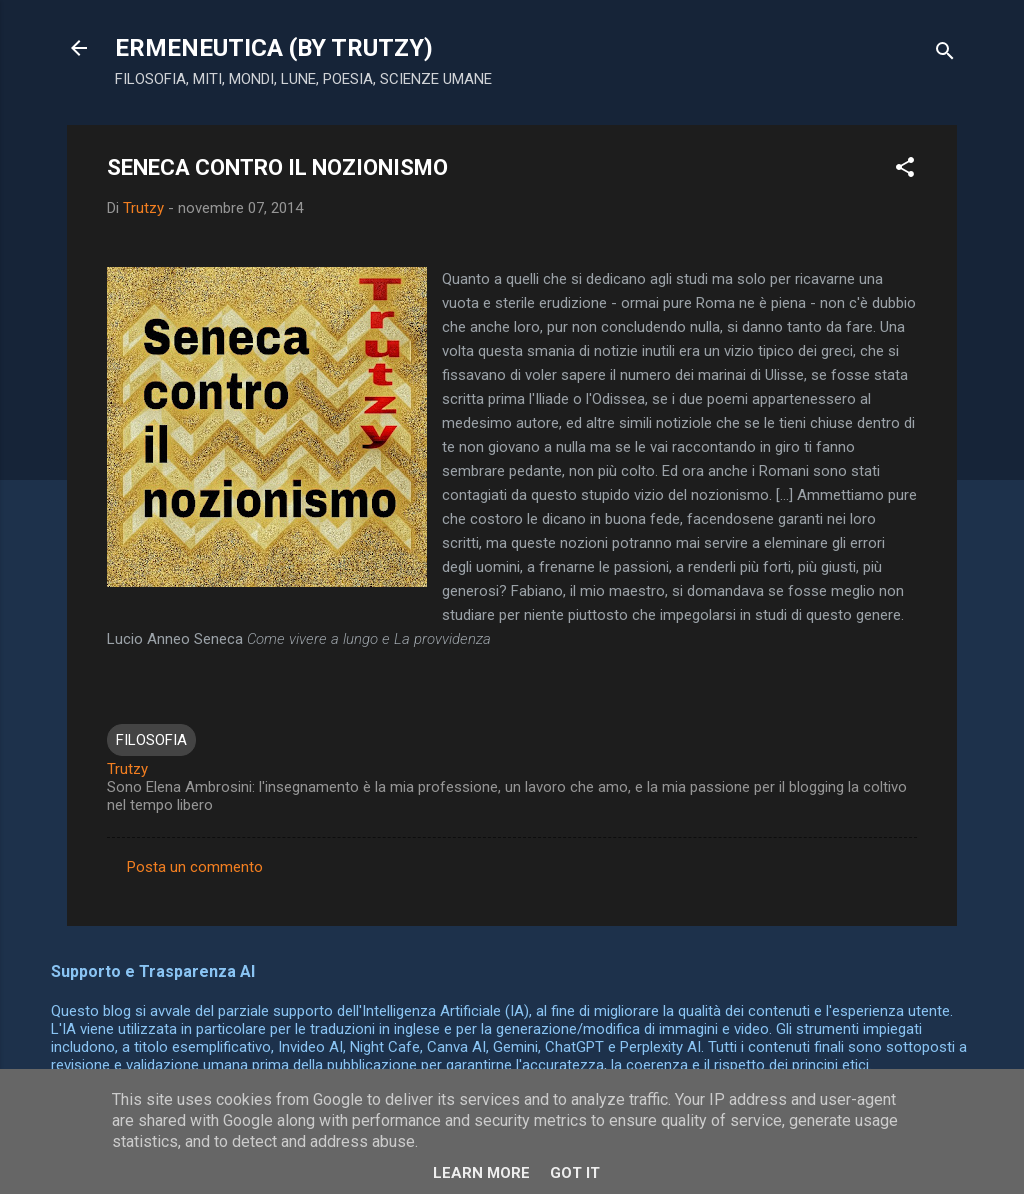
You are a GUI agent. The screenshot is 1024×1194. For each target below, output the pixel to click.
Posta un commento (195, 867)
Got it (575, 1173)
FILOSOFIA (151, 740)
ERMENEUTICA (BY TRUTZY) (274, 48)
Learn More (481, 1173)
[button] (905, 170)
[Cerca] (945, 54)
